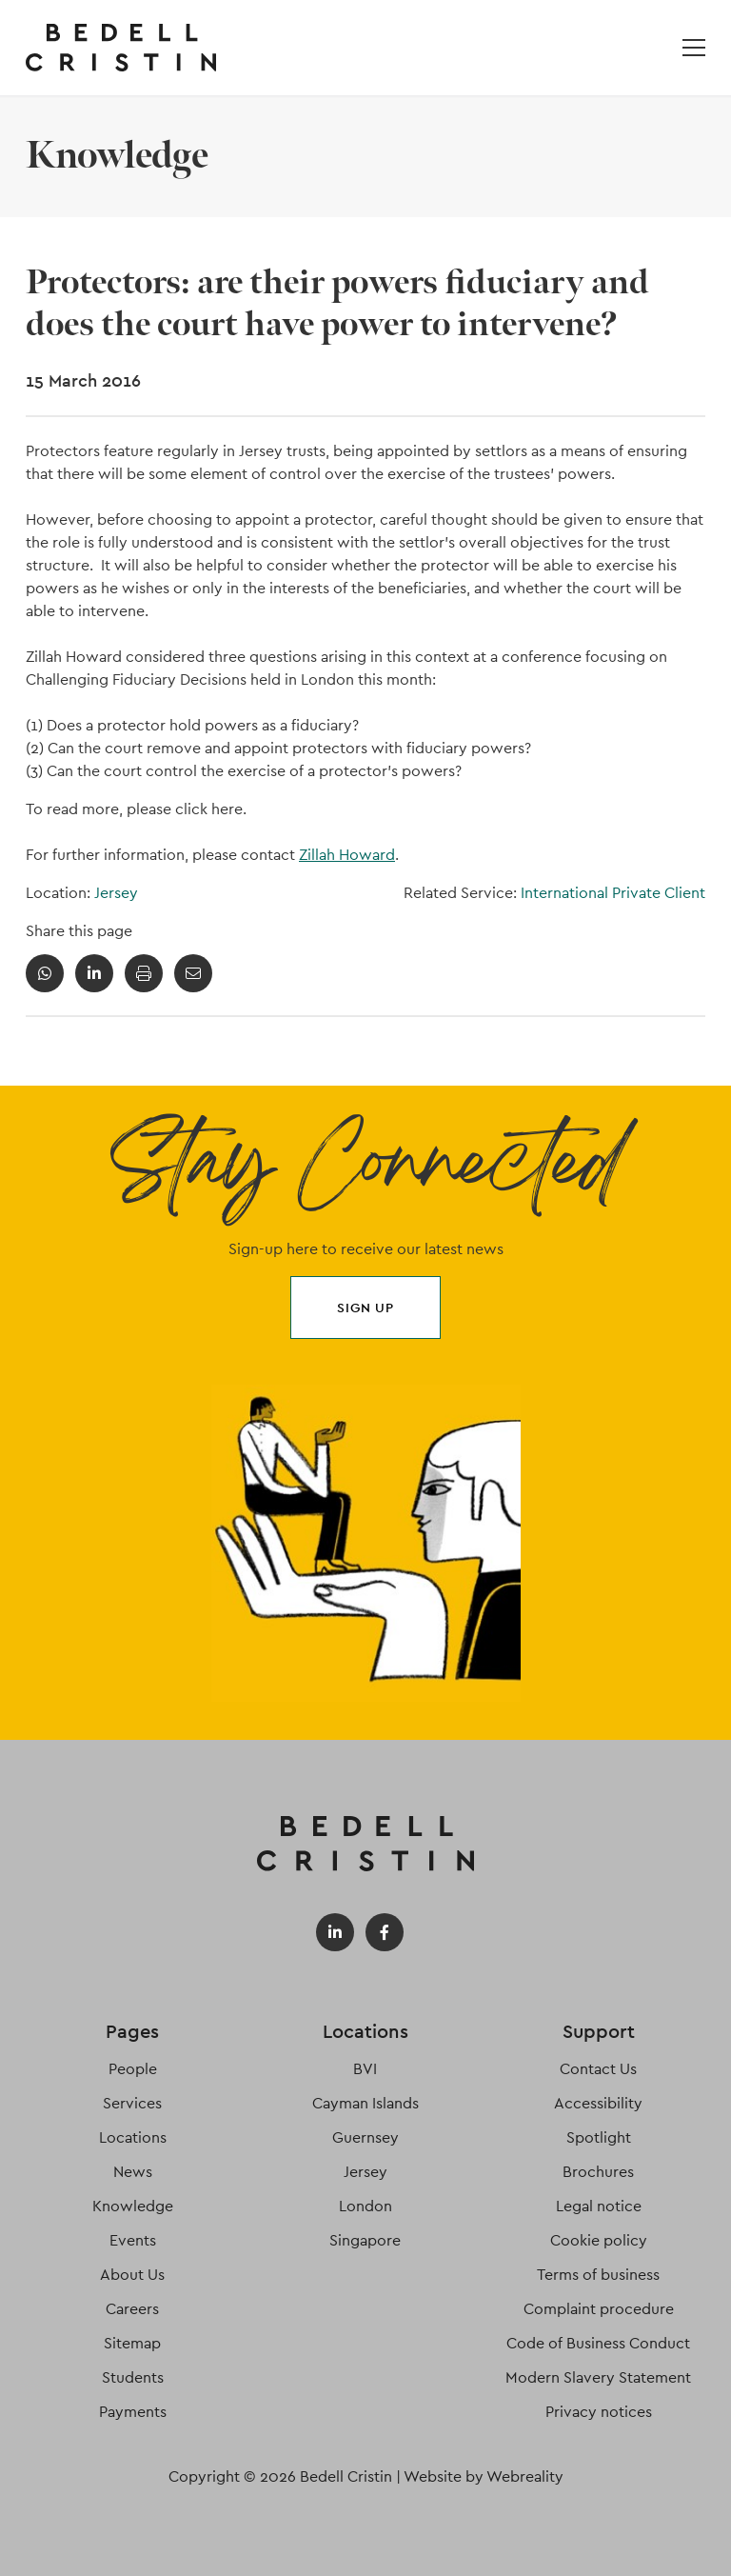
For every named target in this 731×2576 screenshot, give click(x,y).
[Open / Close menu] (693, 47)
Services (132, 2103)
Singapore (365, 2240)
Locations (133, 2137)
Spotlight (598, 2137)
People (133, 2069)
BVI (365, 2069)
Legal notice (599, 2206)
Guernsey (365, 2137)
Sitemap (132, 2343)
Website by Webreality (483, 2476)
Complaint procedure (599, 2309)
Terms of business (598, 2275)
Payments (133, 2412)
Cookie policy (598, 2240)
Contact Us (598, 2069)
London (365, 2206)
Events (132, 2240)
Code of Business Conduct (598, 2343)
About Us (132, 2275)
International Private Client (613, 893)
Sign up (365, 1307)
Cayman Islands (365, 2103)
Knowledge (132, 2206)
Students (133, 2377)
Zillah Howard (347, 855)
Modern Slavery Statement (598, 2377)
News (132, 2172)
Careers (132, 2309)
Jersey (116, 893)
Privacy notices (598, 2412)
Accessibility (598, 2103)
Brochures (598, 2172)
